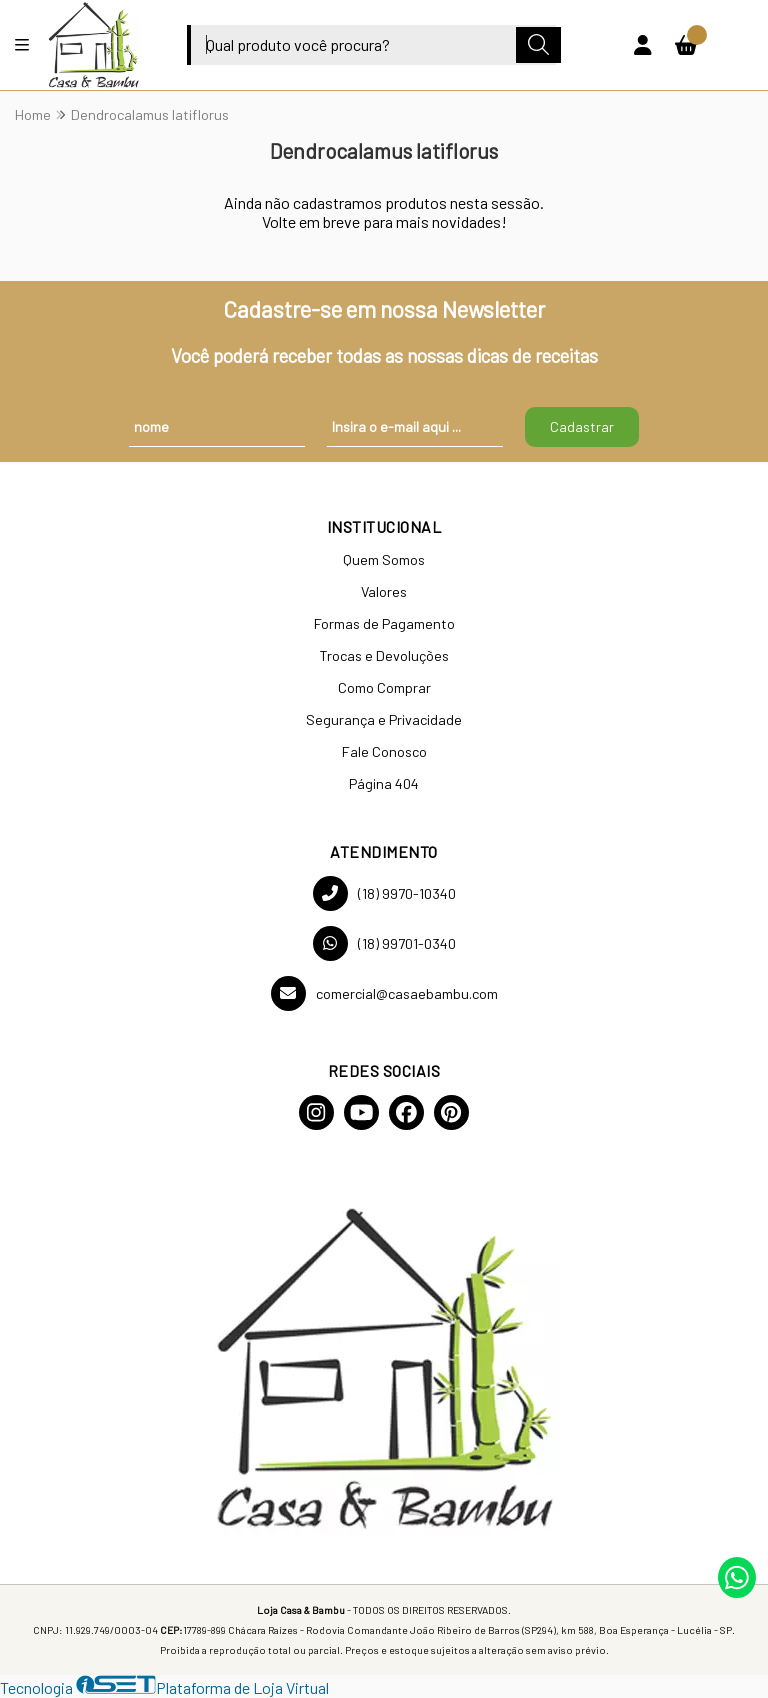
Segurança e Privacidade (384, 719)
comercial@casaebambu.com (384, 993)
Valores (384, 591)
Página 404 (384, 783)
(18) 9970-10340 (384, 893)
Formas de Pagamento (384, 623)
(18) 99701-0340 (384, 943)
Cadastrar (582, 426)
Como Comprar (384, 687)
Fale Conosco (384, 751)
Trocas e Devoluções (384, 655)
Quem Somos (384, 559)
